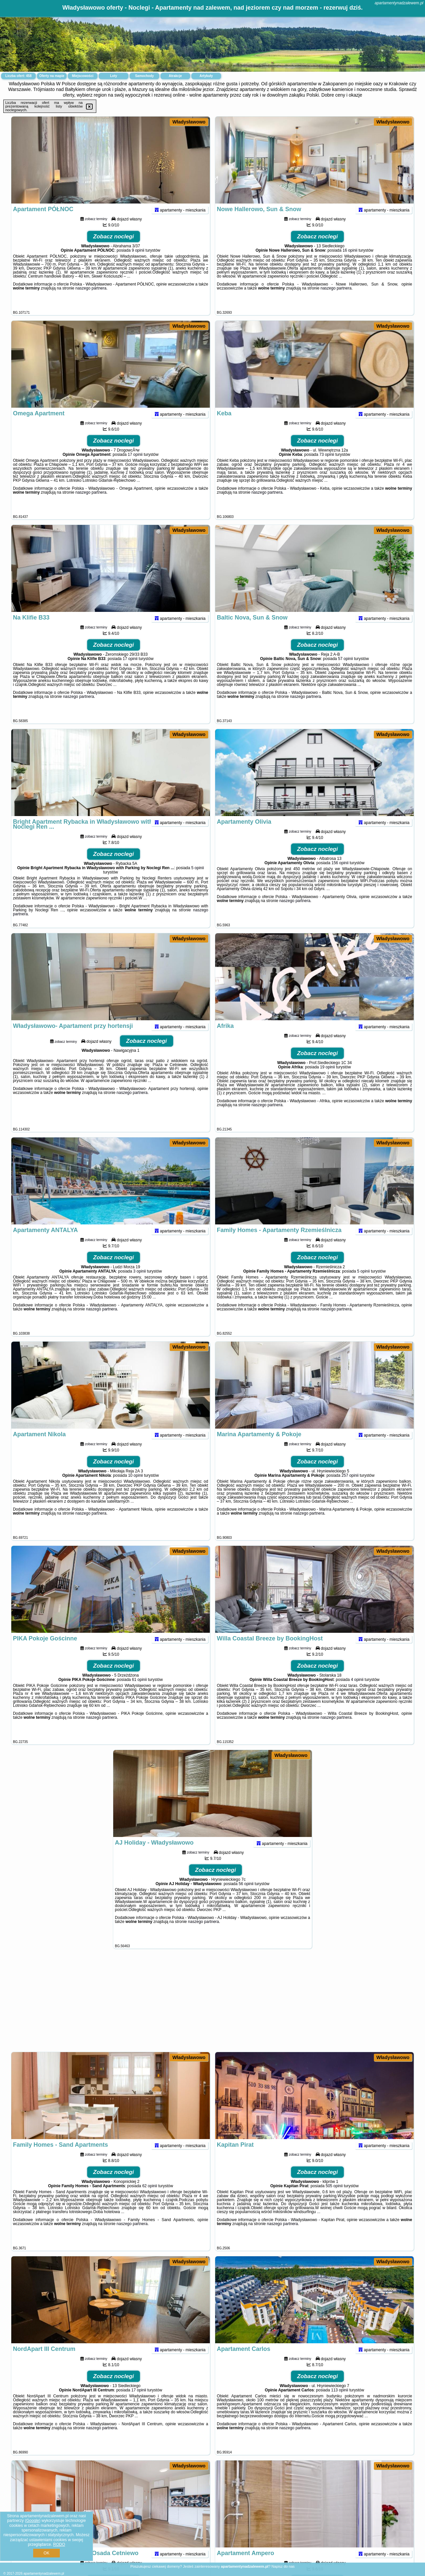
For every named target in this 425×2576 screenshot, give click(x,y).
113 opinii (339, 2402)
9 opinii (138, 263)
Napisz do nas (283, 2566)
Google (32, 2520)
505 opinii (334, 2198)
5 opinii (197, 880)
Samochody (144, 76)
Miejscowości (82, 76)
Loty (113, 76)
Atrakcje (175, 76)
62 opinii (149, 2198)
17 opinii (135, 467)
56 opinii (246, 1896)
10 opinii (135, 1488)
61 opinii (139, 1692)
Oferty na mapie (51, 76)
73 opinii (326, 467)
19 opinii (327, 1079)
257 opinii (350, 1488)
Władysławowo (189, 122)
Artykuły (206, 76)
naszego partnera (90, 300)
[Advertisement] (212, 2003)
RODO (59, 2544)
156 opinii (339, 875)
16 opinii (350, 263)
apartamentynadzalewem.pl (399, 3)
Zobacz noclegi (113, 249)
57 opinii (345, 671)
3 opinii (139, 1284)
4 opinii (357, 1692)
